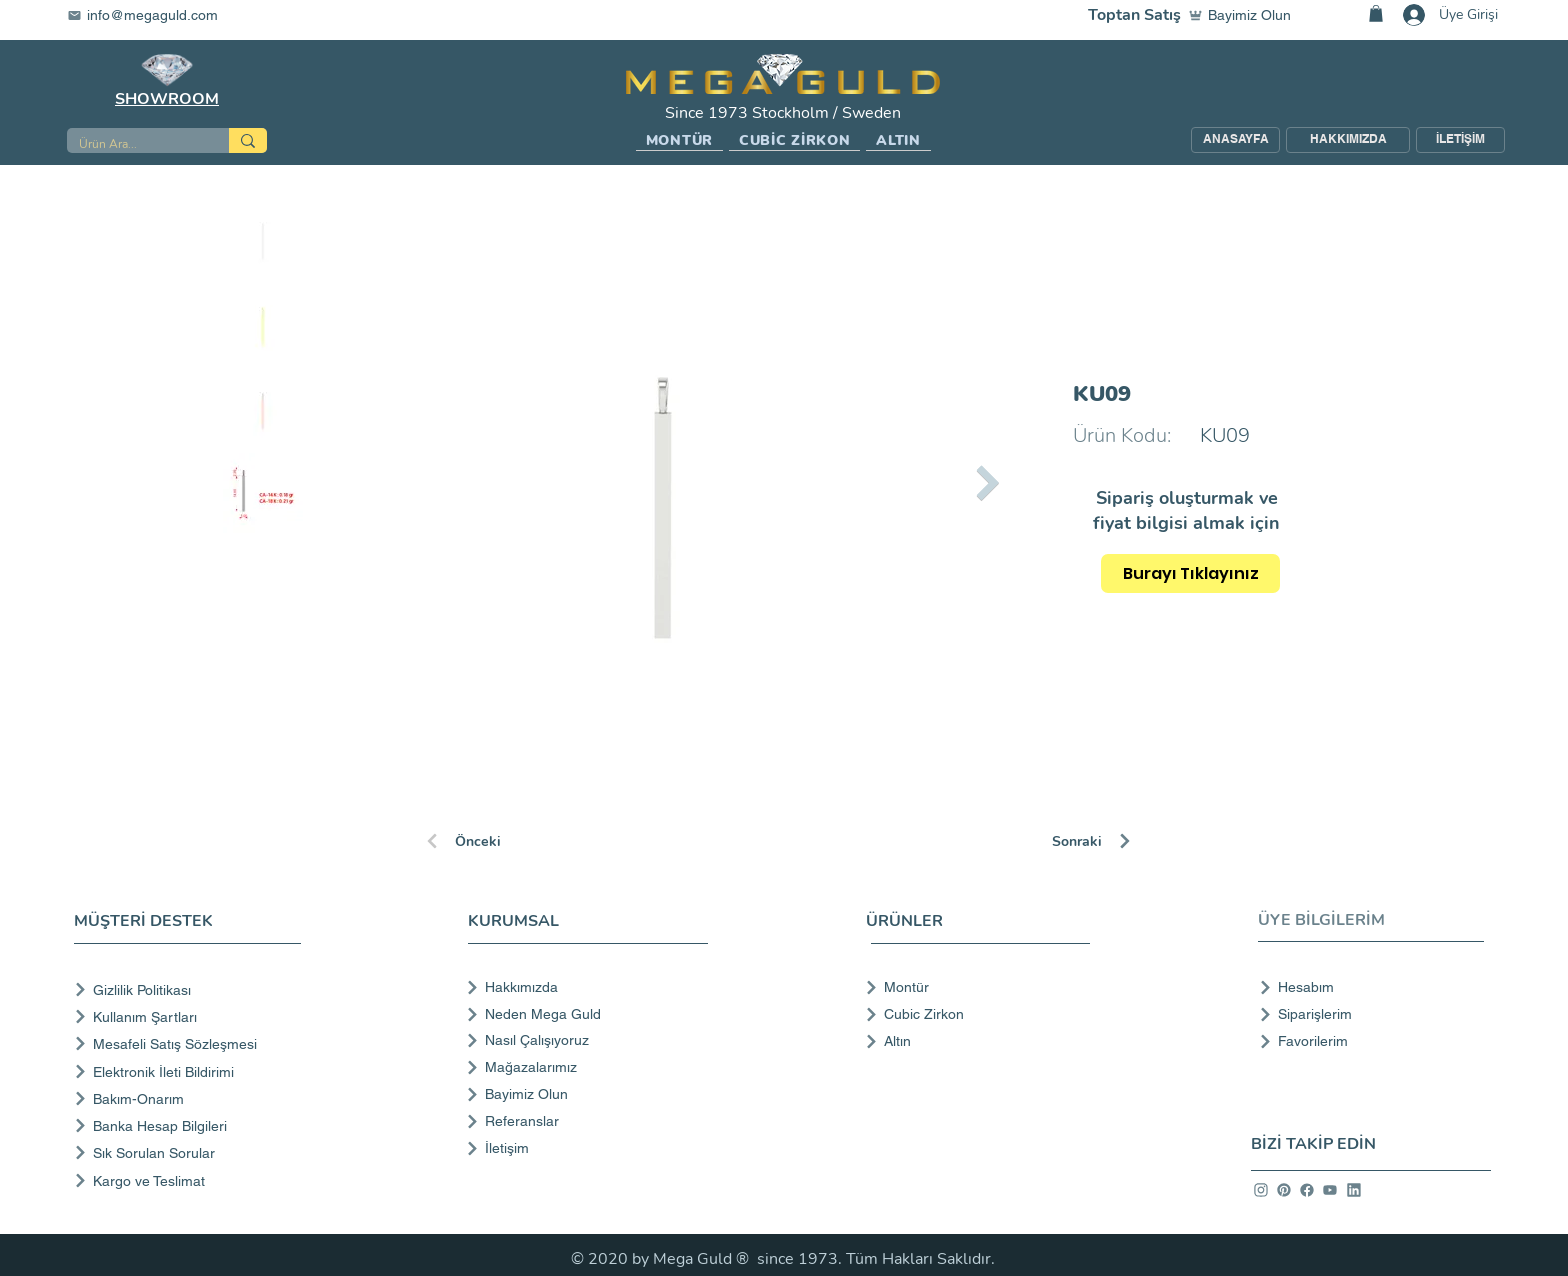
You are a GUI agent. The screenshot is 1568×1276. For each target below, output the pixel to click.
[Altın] (971, 1041)
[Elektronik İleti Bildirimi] (191, 1071)
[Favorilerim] (1365, 1041)
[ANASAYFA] (1235, 140)
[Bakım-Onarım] (191, 1098)
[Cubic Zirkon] (971, 1014)
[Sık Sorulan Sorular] (191, 1152)
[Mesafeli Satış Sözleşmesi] (191, 1043)
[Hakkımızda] (585, 987)
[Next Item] (987, 482)
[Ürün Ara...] (133, 144)
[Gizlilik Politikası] (191, 989)
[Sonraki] (1123, 841)
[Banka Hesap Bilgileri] (191, 1125)
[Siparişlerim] (1365, 1014)
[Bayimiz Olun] (1244, 15)
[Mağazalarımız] (585, 1067)
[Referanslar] (585, 1121)
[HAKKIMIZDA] (1348, 140)
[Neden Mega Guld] (585, 1014)
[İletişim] (585, 1148)
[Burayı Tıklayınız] (1190, 573)
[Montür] (971, 987)
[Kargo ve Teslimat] (191, 1180)
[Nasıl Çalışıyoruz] (585, 1040)
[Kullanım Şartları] (191, 1016)
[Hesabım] (1365, 987)
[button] (679, 141)
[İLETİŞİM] (1460, 140)
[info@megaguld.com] (155, 15)
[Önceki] (495, 841)
